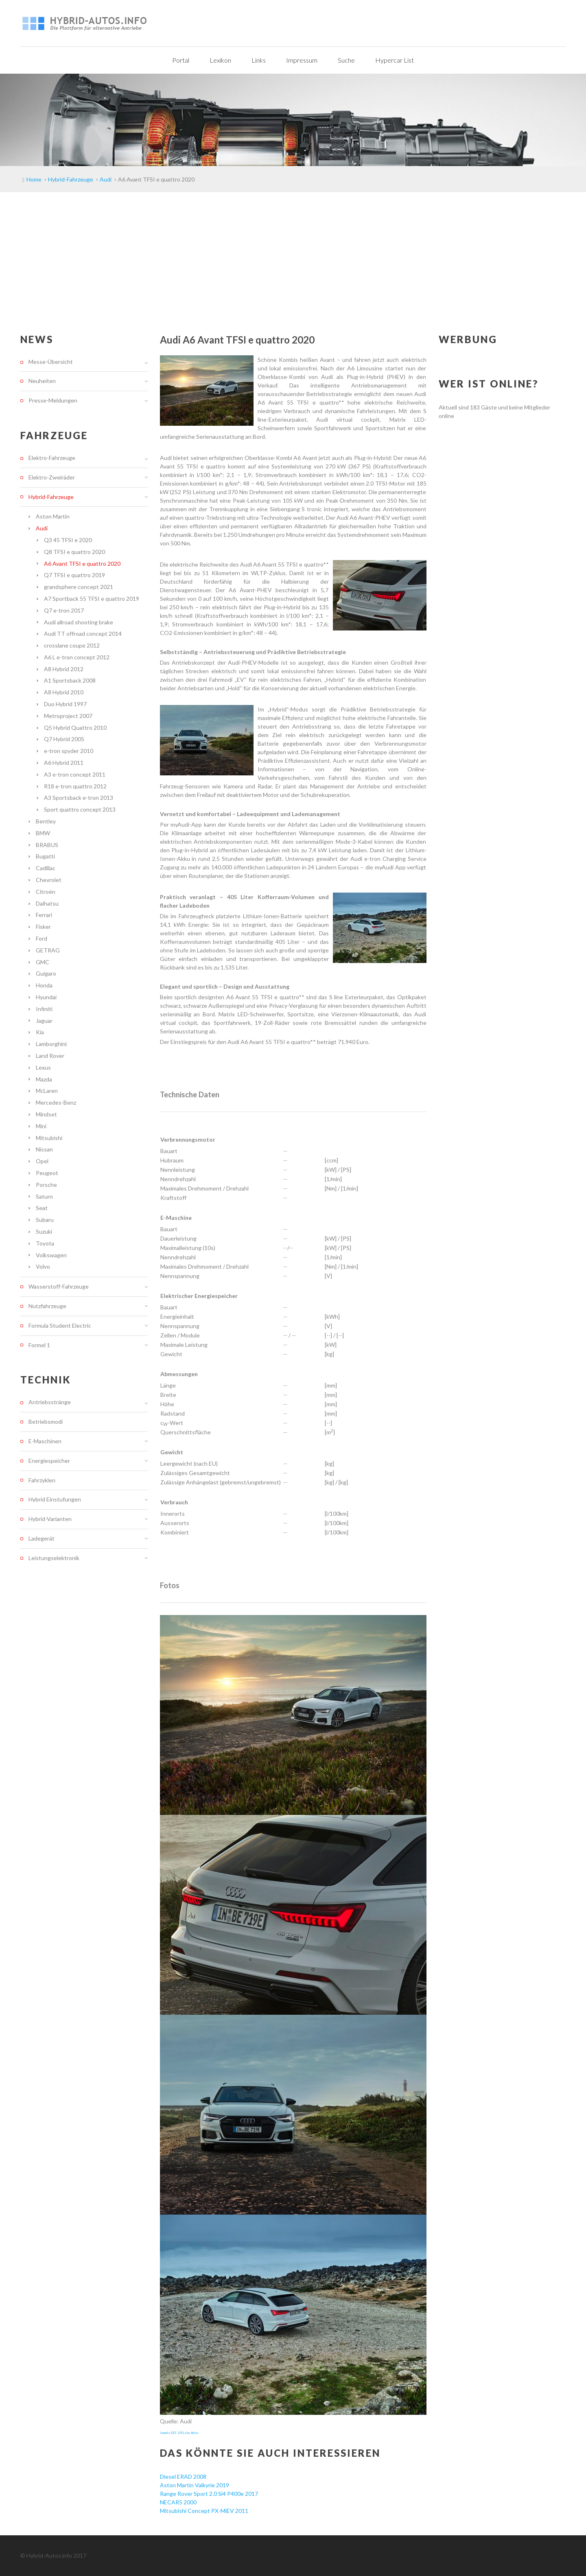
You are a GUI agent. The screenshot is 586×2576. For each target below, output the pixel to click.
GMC (42, 962)
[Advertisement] (293, 253)
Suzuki (44, 1231)
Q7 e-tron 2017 (64, 610)
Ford (41, 938)
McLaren (47, 1090)
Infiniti (44, 1008)
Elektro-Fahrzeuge (51, 458)
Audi (42, 528)
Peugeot (47, 1172)
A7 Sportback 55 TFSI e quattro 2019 (91, 598)
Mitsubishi (49, 1137)
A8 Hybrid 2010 (63, 692)
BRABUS (47, 844)
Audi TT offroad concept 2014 (83, 633)
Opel (42, 1161)
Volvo (43, 1266)
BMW (43, 832)
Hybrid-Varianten (50, 1518)
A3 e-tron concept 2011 (74, 774)
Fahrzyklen (41, 1480)
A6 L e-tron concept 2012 (76, 657)
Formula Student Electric (59, 1325)
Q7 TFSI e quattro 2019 (74, 574)
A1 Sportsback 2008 (70, 680)
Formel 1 (39, 1345)
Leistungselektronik (53, 1557)
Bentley (46, 821)
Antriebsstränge (49, 1402)
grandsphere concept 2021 (78, 586)
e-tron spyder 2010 (68, 750)
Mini (41, 1126)
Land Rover (50, 1055)
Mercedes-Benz (56, 1102)
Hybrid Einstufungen (54, 1499)
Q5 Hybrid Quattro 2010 (75, 727)
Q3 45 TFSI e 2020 (68, 539)
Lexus (43, 1067)
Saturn (44, 1196)
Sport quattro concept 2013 (80, 809)
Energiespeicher (49, 1460)
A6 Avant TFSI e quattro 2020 (82, 563)
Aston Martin (53, 516)
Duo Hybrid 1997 (65, 703)
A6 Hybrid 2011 (63, 762)
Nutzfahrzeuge (47, 1305)
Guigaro (46, 973)
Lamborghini (51, 1043)
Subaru (45, 1219)
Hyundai (46, 997)
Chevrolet (48, 879)
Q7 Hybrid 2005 (64, 738)
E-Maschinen (44, 1441)
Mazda (44, 1079)
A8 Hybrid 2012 (63, 668)
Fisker (43, 926)
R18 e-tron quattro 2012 (75, 786)
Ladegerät (41, 1538)
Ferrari (44, 914)
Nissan (44, 1149)
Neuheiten (42, 380)
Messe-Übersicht (50, 362)
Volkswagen (51, 1255)
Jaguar (44, 1020)
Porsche (46, 1184)
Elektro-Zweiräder (51, 477)
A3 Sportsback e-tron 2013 (78, 797)
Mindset (46, 1114)
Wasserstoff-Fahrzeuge (58, 1286)
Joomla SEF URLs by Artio (179, 2433)
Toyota (45, 1243)
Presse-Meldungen (52, 400)
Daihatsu (47, 903)
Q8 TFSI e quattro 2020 (74, 551)
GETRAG (48, 950)
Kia (40, 1032)
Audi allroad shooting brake (78, 622)
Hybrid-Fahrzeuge (51, 496)
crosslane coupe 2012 (72, 645)
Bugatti (45, 856)
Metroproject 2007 (68, 715)
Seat (42, 1207)
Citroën (45, 891)
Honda (44, 985)
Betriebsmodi (45, 1421)
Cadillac (45, 868)
